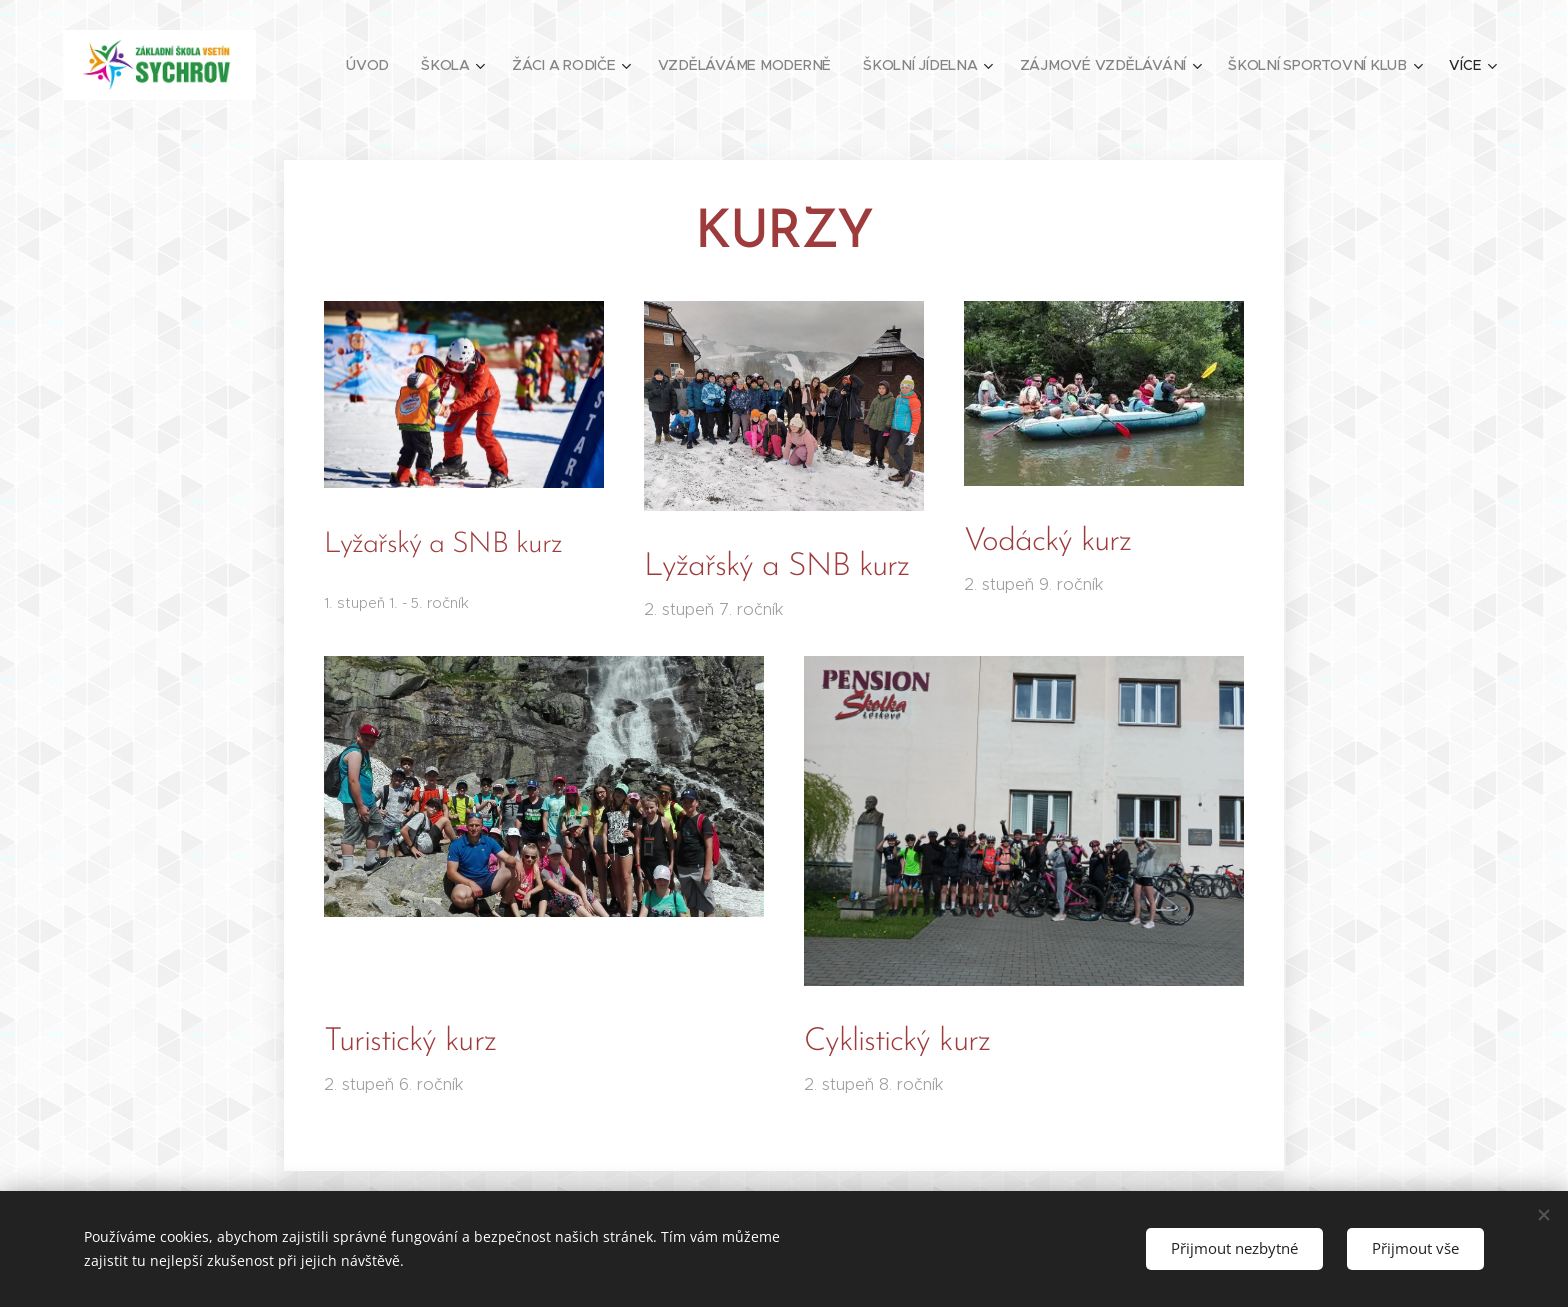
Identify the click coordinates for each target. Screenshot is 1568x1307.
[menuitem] (380, 65)
